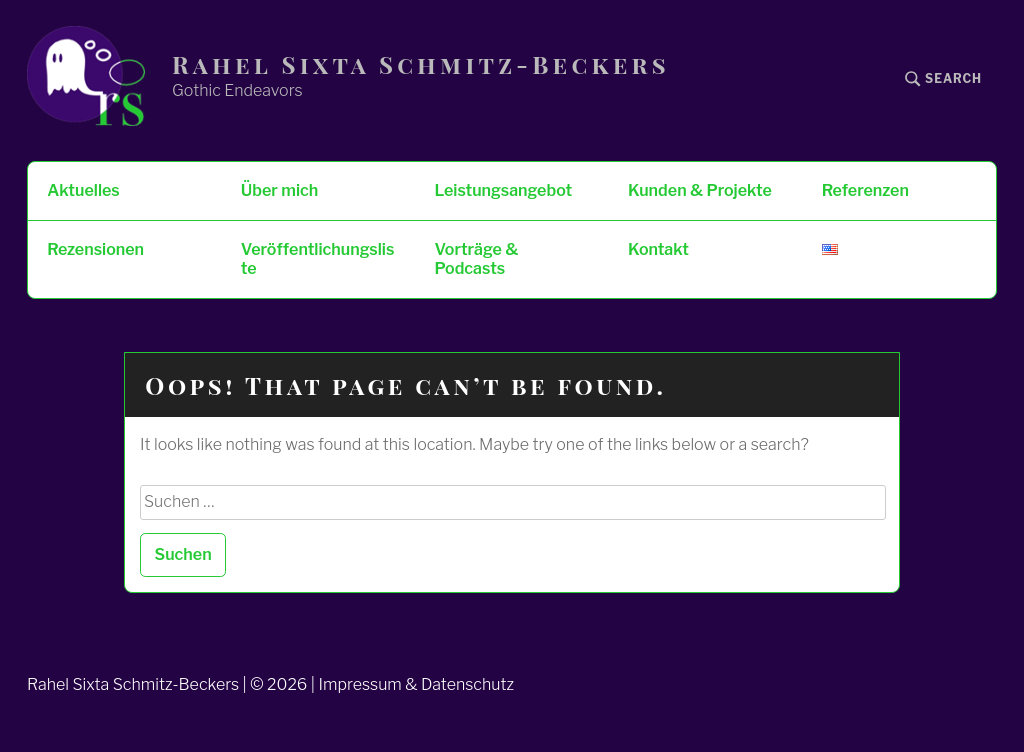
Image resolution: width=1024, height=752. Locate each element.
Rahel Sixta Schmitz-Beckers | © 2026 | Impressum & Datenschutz (270, 684)
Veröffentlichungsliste (317, 259)
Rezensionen (95, 249)
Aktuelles (83, 190)
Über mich (279, 190)
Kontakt (658, 249)
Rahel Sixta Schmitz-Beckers (421, 64)
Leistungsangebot (503, 190)
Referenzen (865, 190)
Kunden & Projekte (700, 190)
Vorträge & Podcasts (476, 259)
